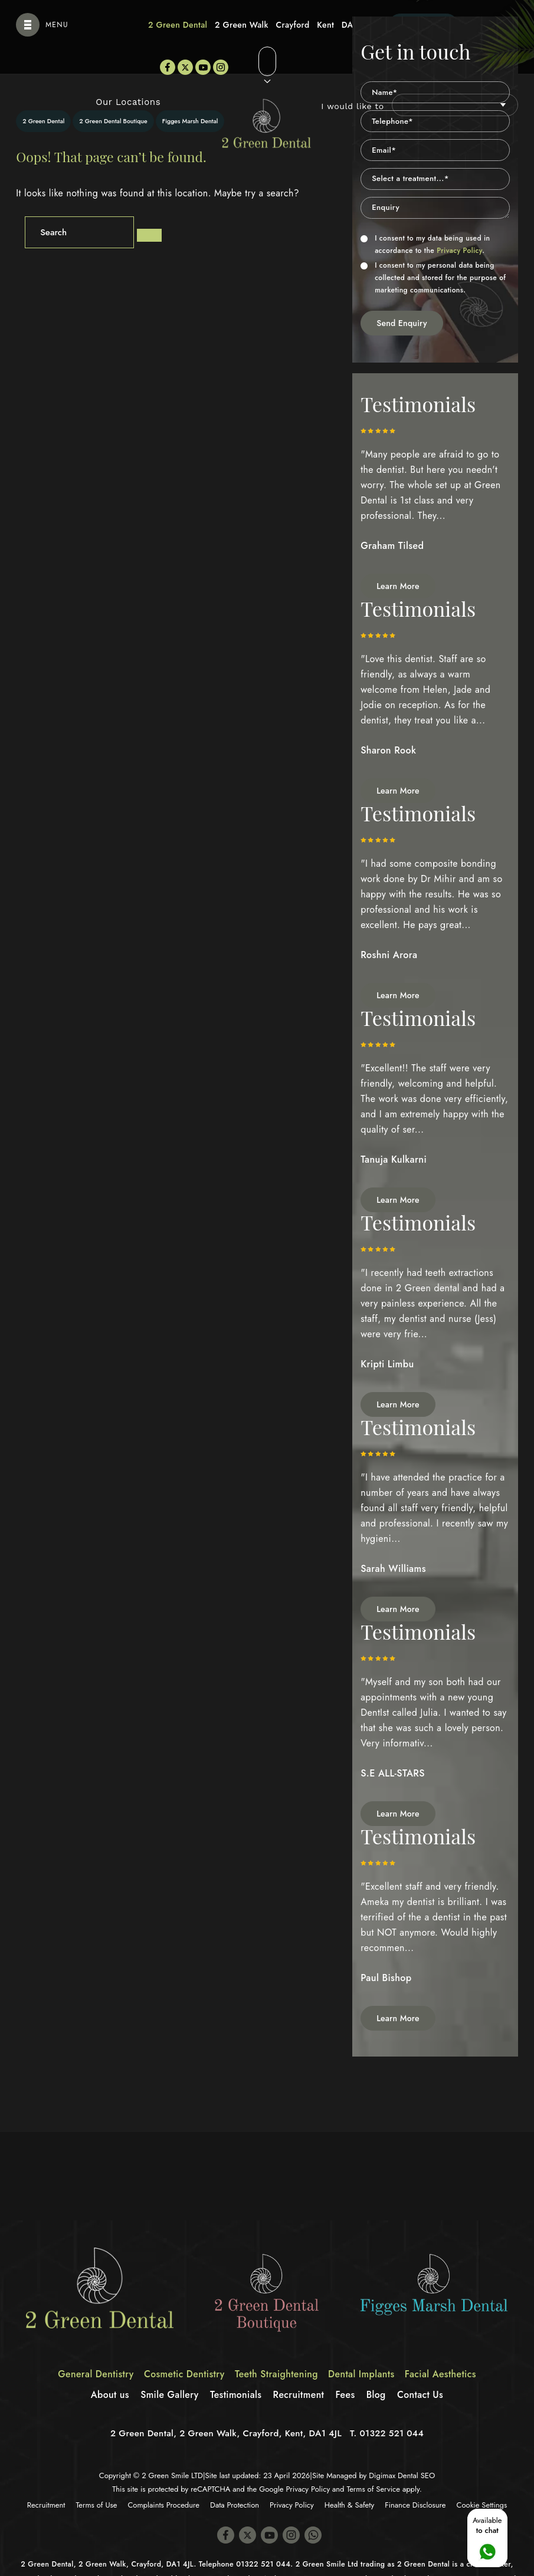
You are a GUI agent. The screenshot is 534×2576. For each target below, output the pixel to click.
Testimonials (235, 2369)
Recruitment (299, 2369)
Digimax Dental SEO (402, 2450)
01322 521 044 (391, 2407)
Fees (346, 2369)
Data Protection (234, 2479)
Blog (378, 2369)
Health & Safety (349, 2479)
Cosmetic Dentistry (183, 2348)
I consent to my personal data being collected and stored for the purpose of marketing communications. (433, 252)
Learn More (398, 561)
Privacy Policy (459, 225)
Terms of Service (373, 2463)
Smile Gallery (168, 2369)
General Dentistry (93, 2348)
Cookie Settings (482, 2479)
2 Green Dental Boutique (113, 95)
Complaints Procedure (163, 2479)
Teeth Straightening (276, 2348)
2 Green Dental (43, 95)
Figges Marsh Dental (190, 95)
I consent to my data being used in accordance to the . (425, 219)
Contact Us (421, 2369)
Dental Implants (362, 2348)
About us (108, 2369)
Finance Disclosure (415, 2479)
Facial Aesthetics (443, 2348)
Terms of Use (96, 2479)
